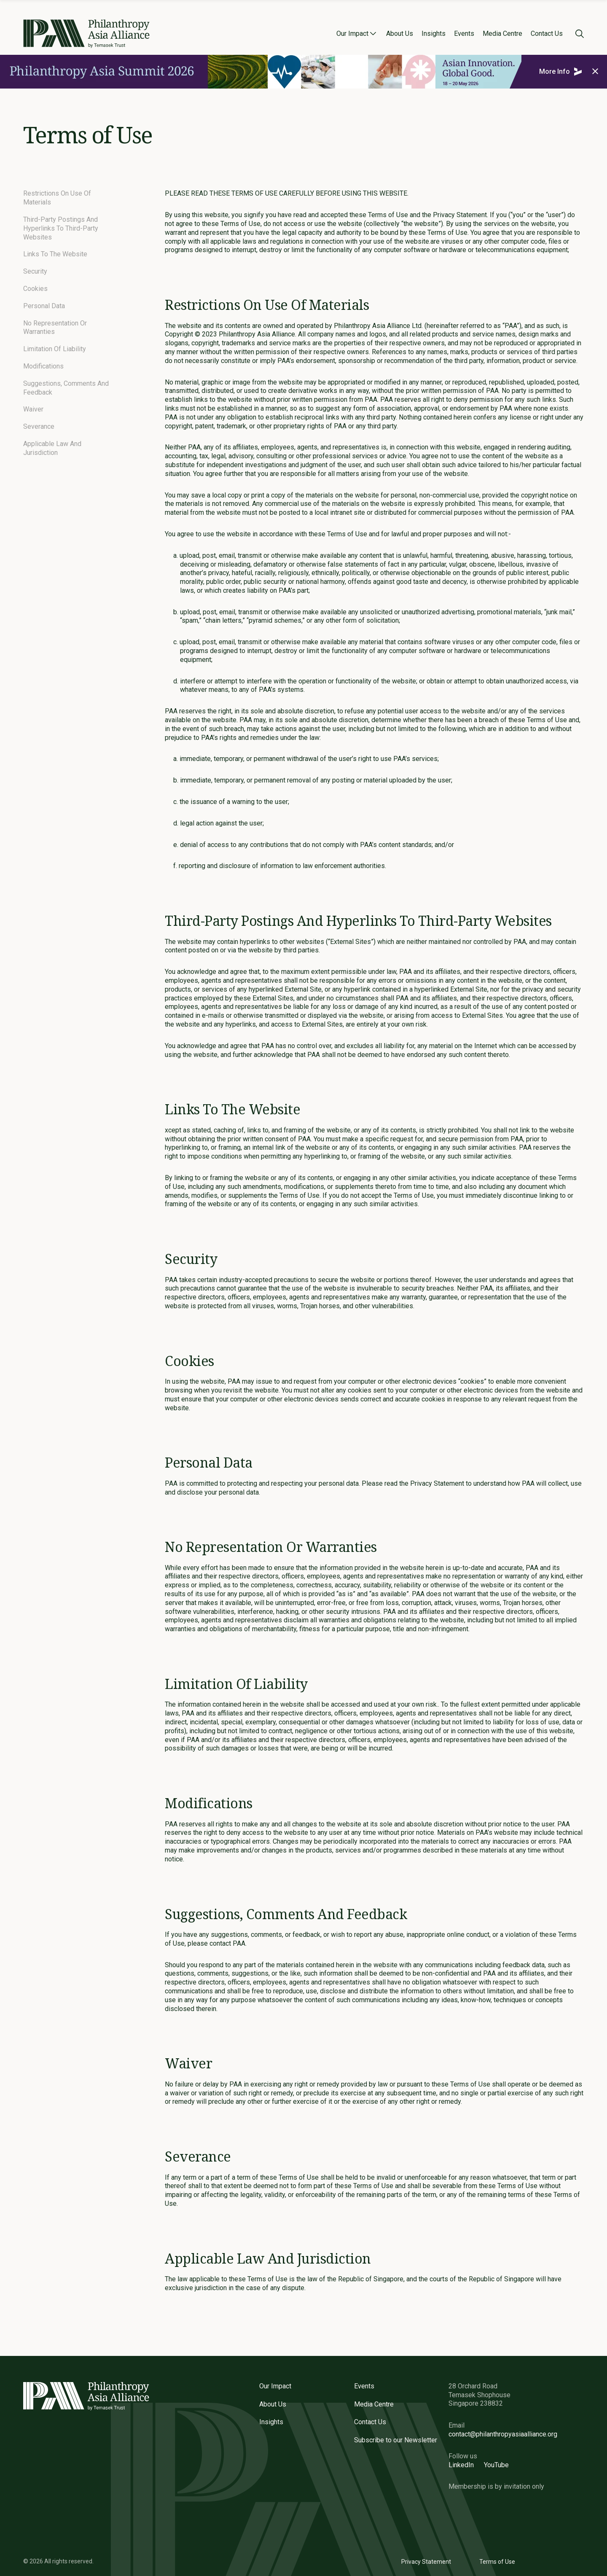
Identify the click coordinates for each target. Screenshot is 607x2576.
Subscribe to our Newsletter (395, 2440)
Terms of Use (497, 2561)
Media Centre (502, 34)
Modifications (43, 366)
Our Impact (352, 34)
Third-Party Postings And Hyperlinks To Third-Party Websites (60, 228)
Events (464, 34)
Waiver (33, 409)
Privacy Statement (426, 2561)
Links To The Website (55, 254)
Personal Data (44, 306)
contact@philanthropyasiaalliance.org (503, 2434)
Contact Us (547, 34)
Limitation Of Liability (54, 349)
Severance (38, 426)
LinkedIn (461, 2465)
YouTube (496, 2465)
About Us (399, 34)
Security (35, 271)
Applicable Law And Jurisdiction (52, 448)
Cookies (35, 289)
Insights (434, 34)
